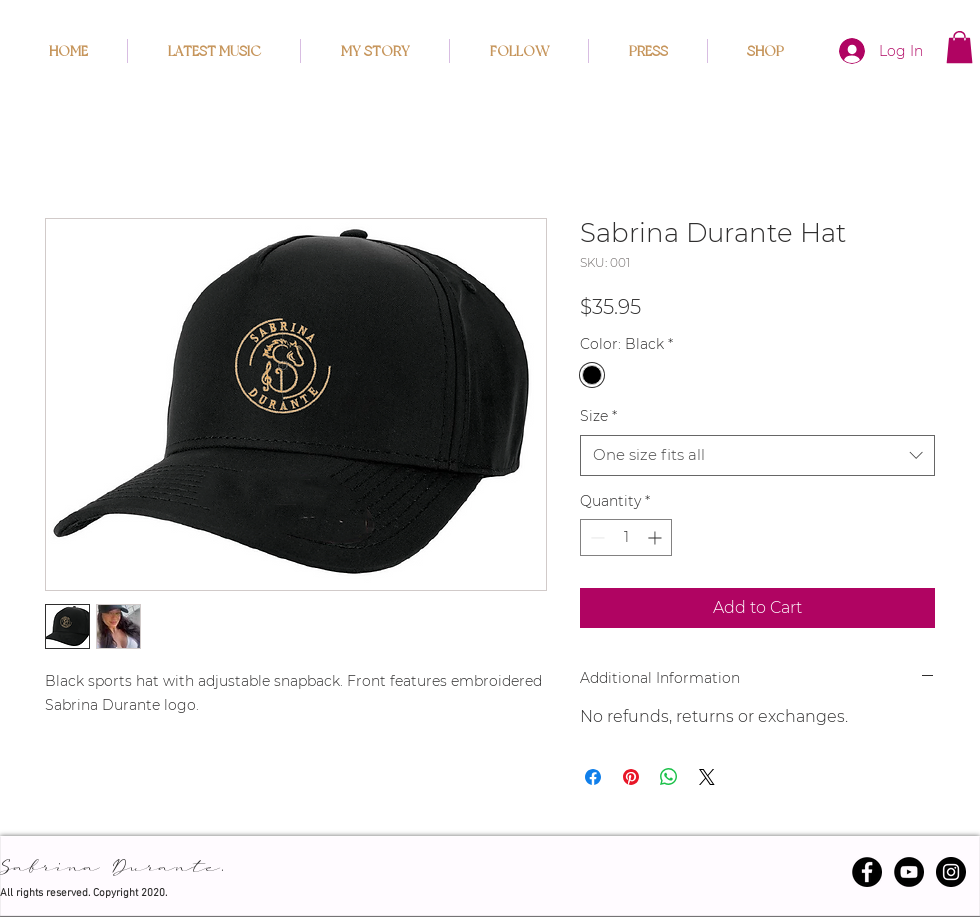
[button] (959, 47)
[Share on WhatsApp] (669, 777)
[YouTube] (909, 872)
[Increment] (656, 537)
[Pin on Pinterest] (631, 777)
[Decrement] (595, 537)
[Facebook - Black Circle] (867, 872)
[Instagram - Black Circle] (951, 872)
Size (598, 416)
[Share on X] (707, 777)
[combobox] (757, 455)
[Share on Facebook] (593, 777)
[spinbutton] (626, 537)
